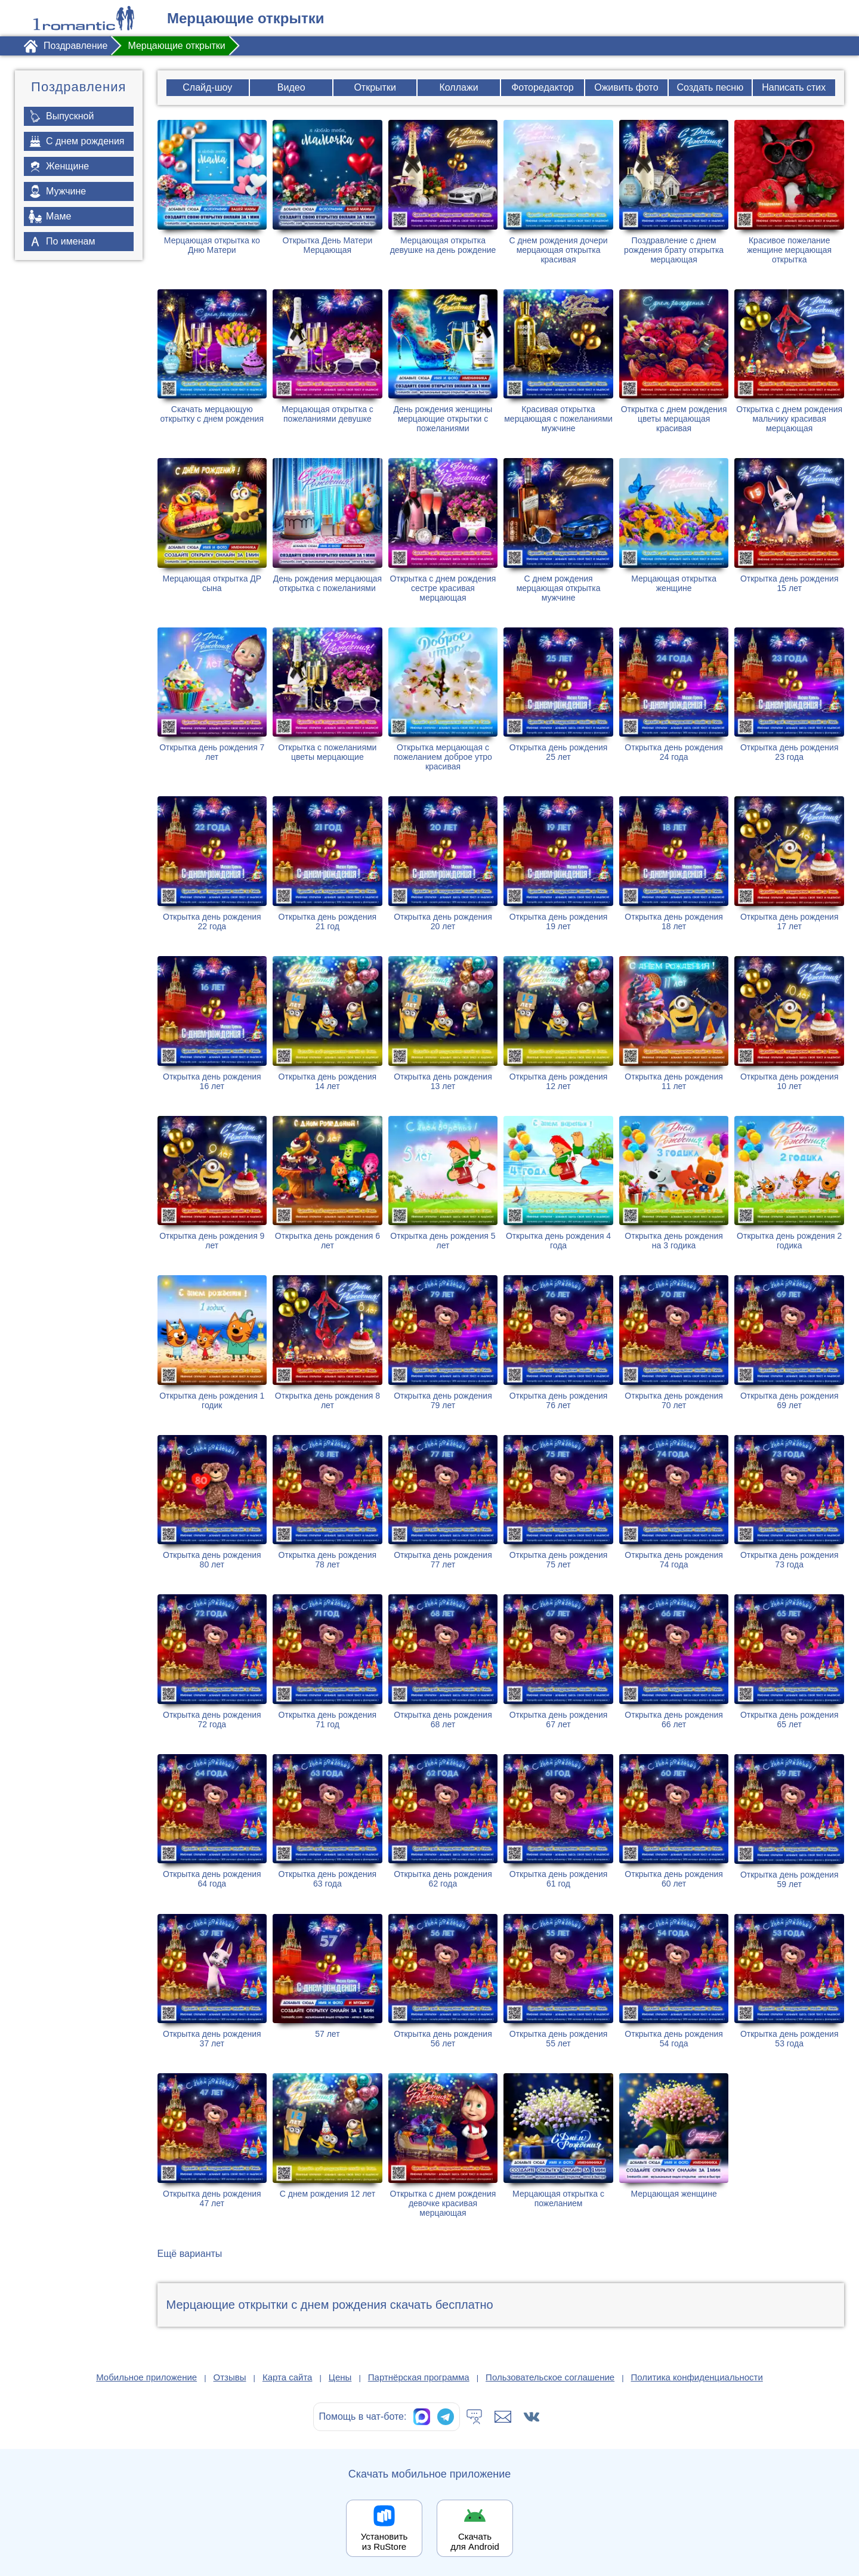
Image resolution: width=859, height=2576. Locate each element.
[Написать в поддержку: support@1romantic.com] (503, 2416)
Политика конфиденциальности (697, 2377)
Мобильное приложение (146, 2377)
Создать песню (710, 87)
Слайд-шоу (207, 87)
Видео (291, 87)
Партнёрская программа (418, 2377)
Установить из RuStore (384, 2541)
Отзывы (230, 2377)
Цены (340, 2377)
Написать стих (794, 87)
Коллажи (459, 87)
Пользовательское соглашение (550, 2377)
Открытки (374, 87)
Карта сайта (287, 2377)
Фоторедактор (542, 87)
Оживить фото (626, 87)
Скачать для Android (474, 2541)
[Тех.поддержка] (474, 2416)
